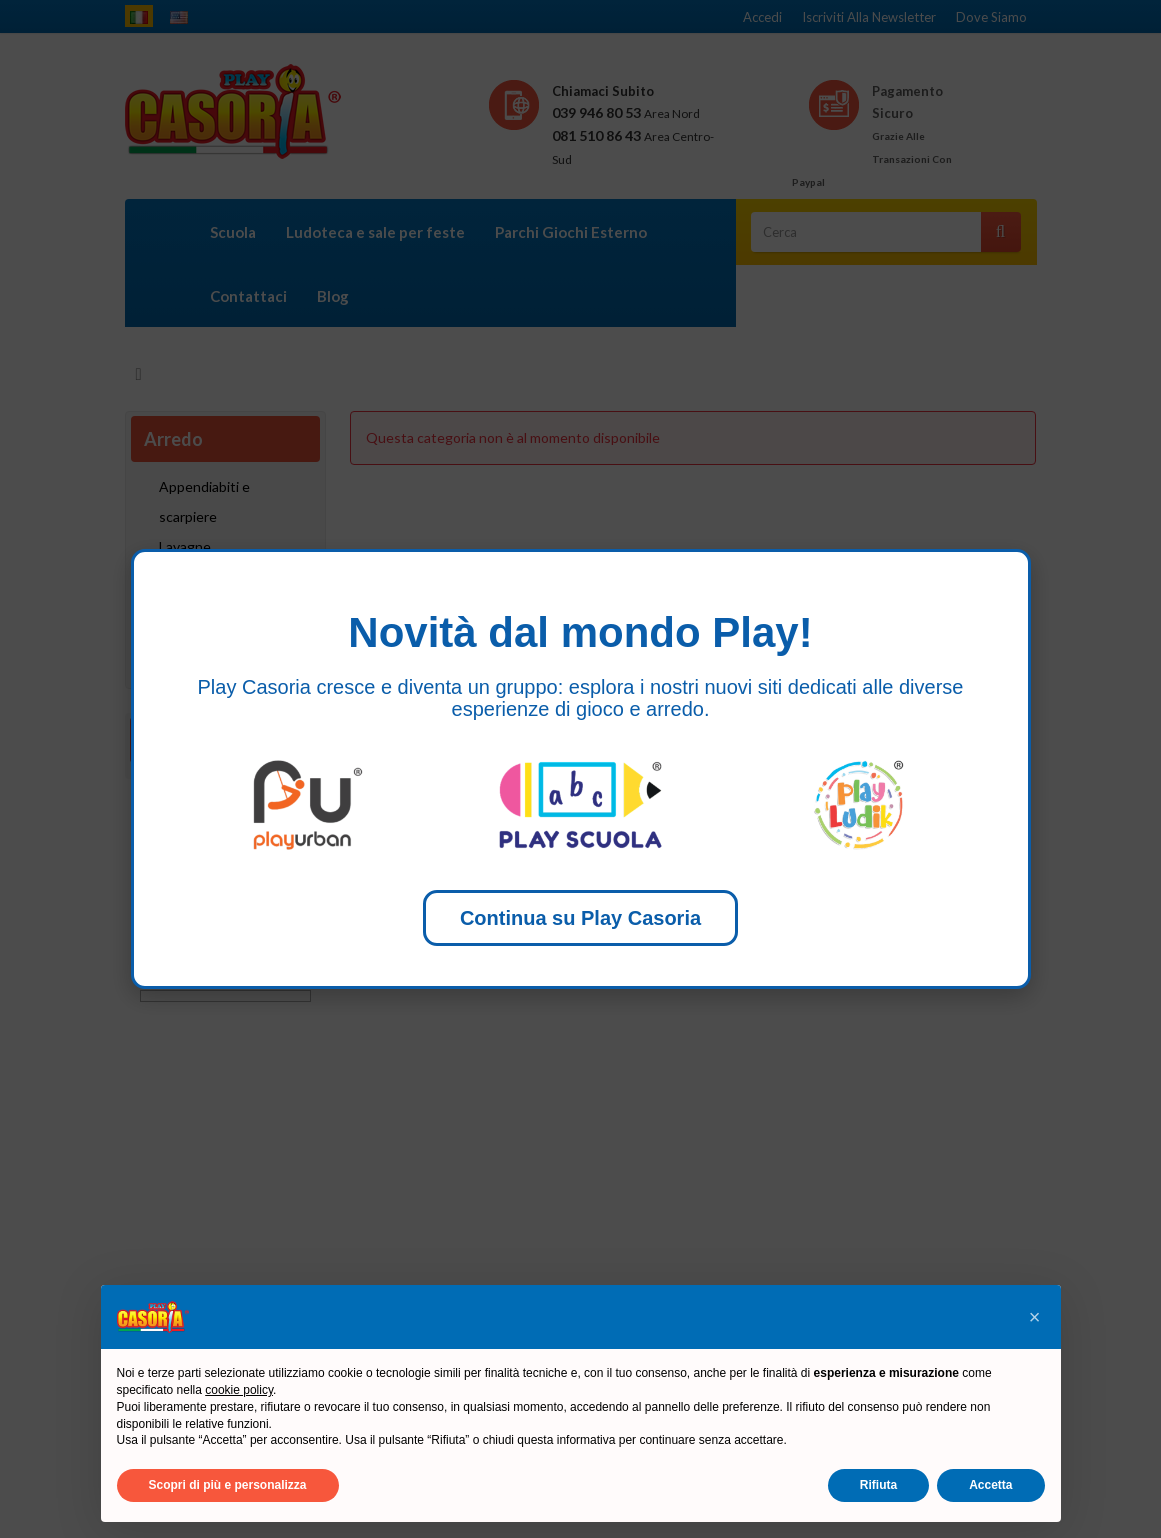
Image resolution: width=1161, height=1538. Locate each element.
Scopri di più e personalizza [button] (228, 1485)
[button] (1035, 1317)
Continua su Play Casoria (580, 918)
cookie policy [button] (239, 1390)
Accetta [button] (990, 1485)
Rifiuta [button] (878, 1485)
